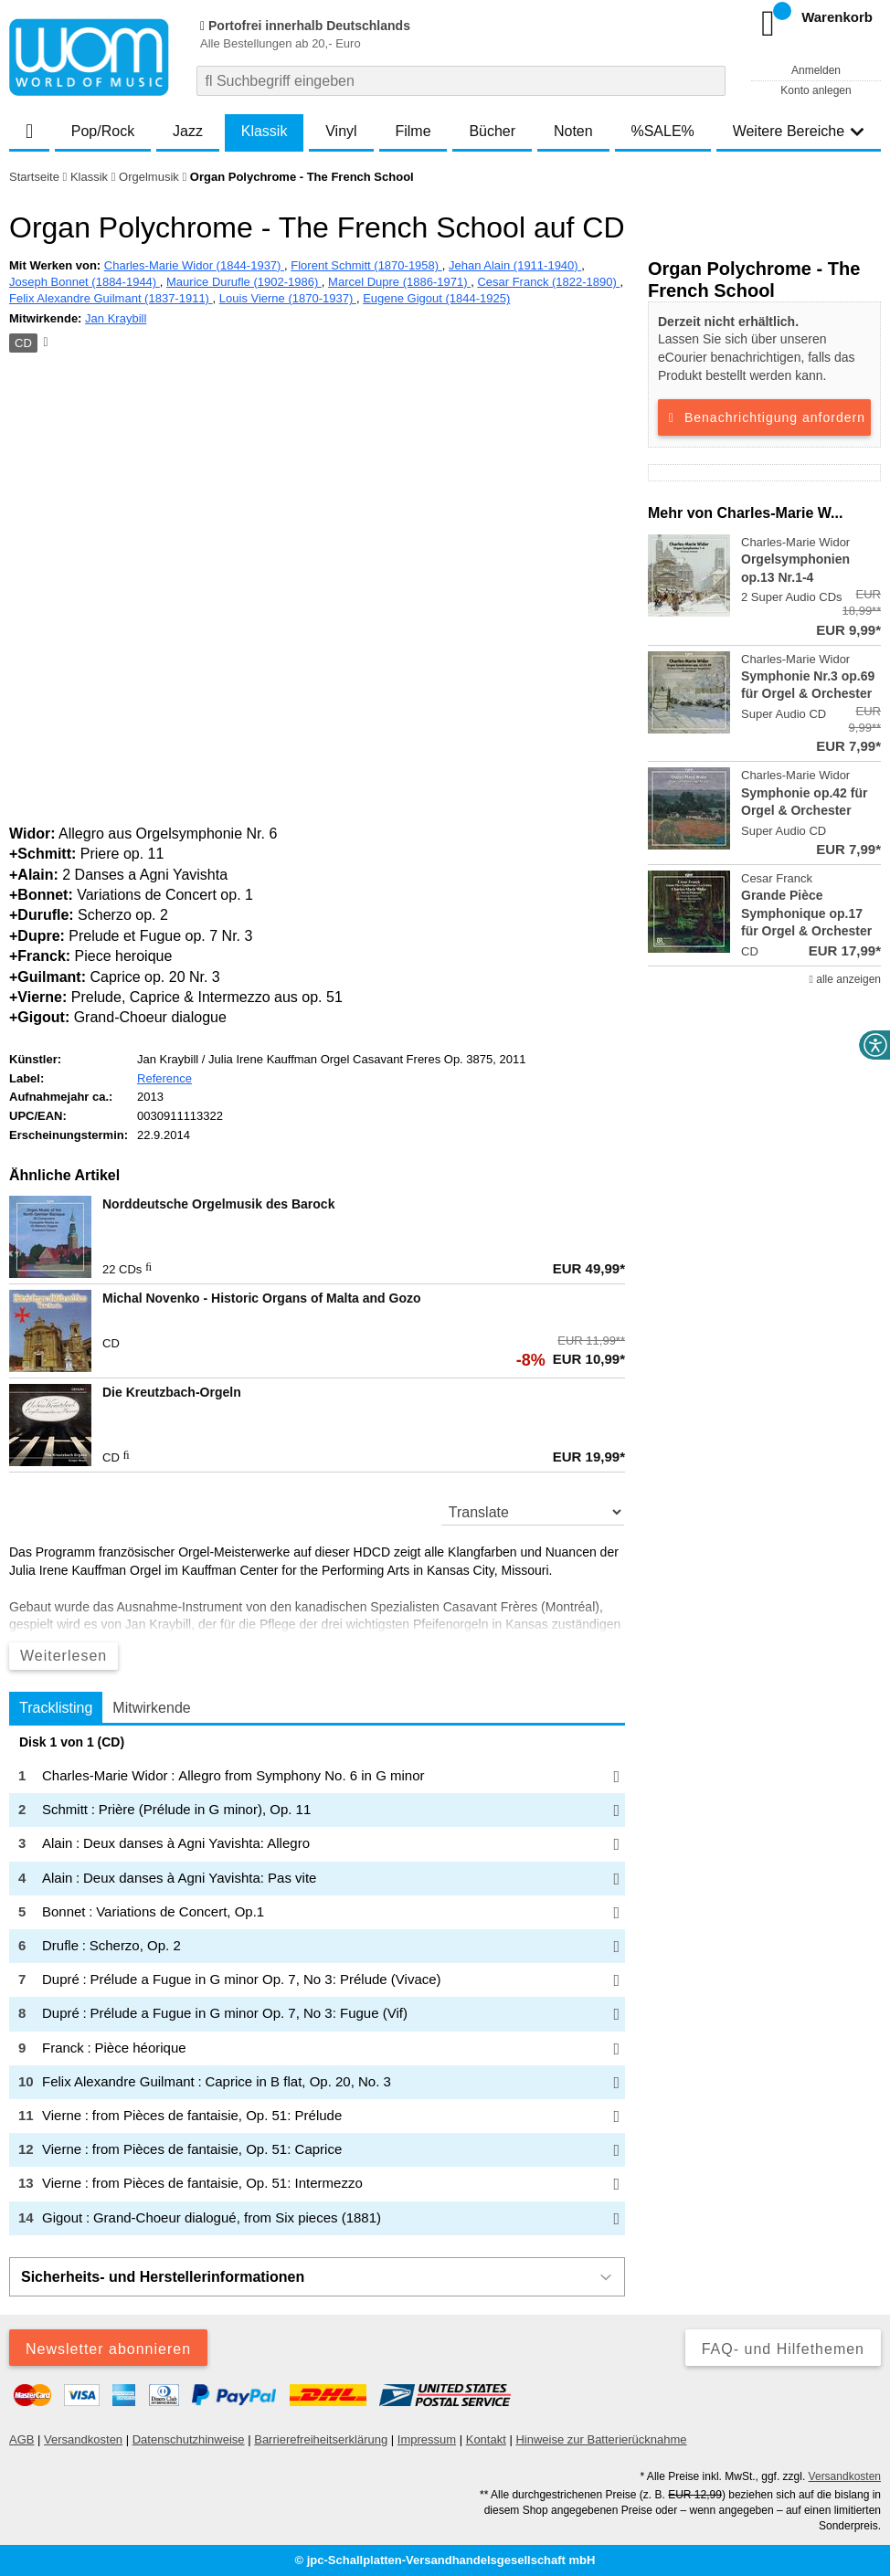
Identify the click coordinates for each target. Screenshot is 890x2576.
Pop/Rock (102, 131)
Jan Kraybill (115, 318)
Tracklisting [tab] (55, 1708)
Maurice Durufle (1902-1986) (244, 282)
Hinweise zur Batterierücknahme (600, 2439)
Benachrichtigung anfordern (764, 417)
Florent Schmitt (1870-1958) (366, 265)
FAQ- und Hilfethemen (783, 2349)
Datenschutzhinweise (188, 2439)
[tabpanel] (317, 1985)
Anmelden (816, 70)
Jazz (188, 131)
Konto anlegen (815, 90)
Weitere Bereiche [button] (798, 131)
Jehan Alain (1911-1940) (515, 265)
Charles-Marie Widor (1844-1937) (194, 265)
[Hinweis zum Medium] (44, 343)
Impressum (426, 2439)
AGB (21, 2439)
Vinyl (340, 131)
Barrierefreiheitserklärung (320, 2439)
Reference (164, 1078)
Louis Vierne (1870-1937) (287, 298)
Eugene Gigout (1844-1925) (436, 298)
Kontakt (486, 2439)
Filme (412, 131)
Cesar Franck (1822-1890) (548, 282)
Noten (573, 131)
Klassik (264, 131)
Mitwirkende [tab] (151, 1708)
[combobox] (461, 81)
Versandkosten (83, 2439)
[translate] (532, 1512)
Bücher (492, 131)
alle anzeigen (845, 979)
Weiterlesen (63, 1655)
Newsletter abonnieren (108, 2349)
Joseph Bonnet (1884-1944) (84, 282)
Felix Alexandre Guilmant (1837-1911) (111, 298)
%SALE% (662, 131)
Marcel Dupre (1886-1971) (399, 282)
